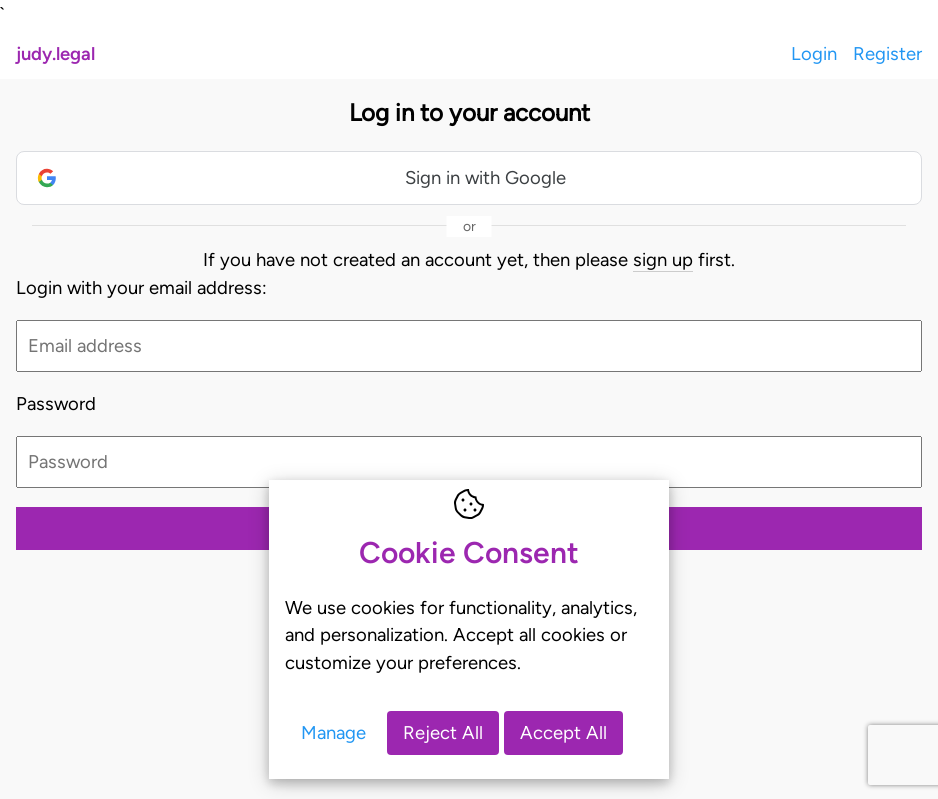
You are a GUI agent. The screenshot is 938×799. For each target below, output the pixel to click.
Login (814, 53)
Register (887, 53)
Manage (333, 732)
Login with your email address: (141, 287)
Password (56, 403)
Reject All (443, 732)
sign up (663, 259)
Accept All (563, 732)
